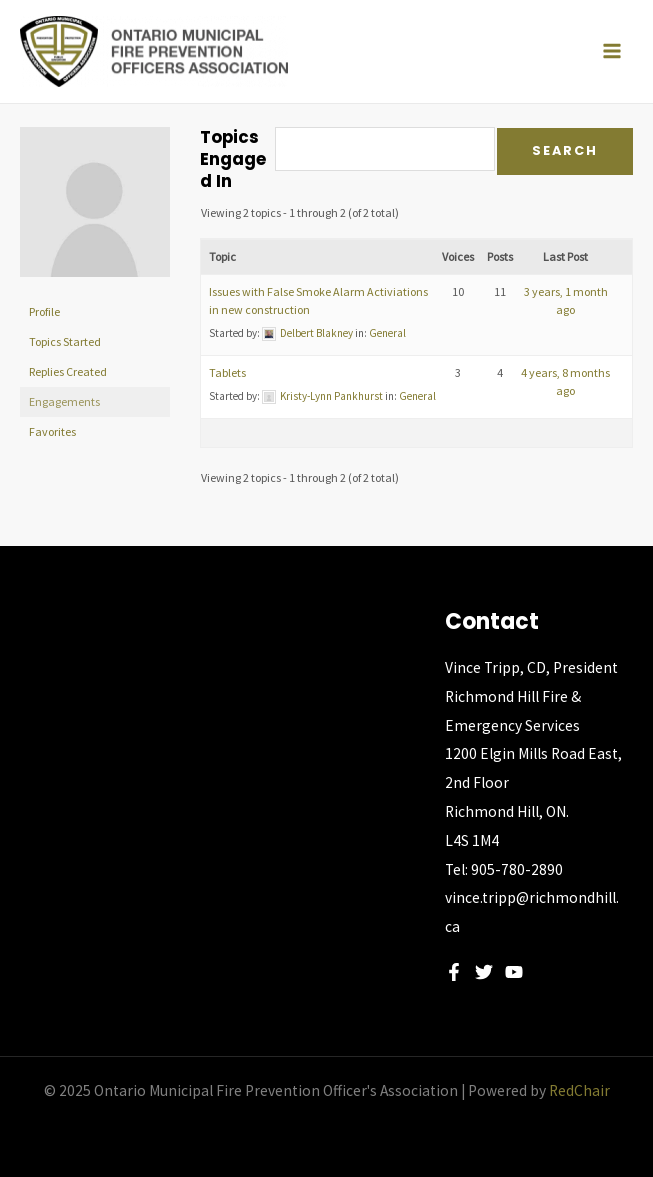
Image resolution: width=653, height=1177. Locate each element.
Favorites (52, 431)
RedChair (579, 1090)
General (387, 333)
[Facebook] (454, 972)
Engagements (64, 401)
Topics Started (65, 341)
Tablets (227, 372)
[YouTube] (514, 972)
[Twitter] (484, 972)
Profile (44, 311)
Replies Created (68, 371)
